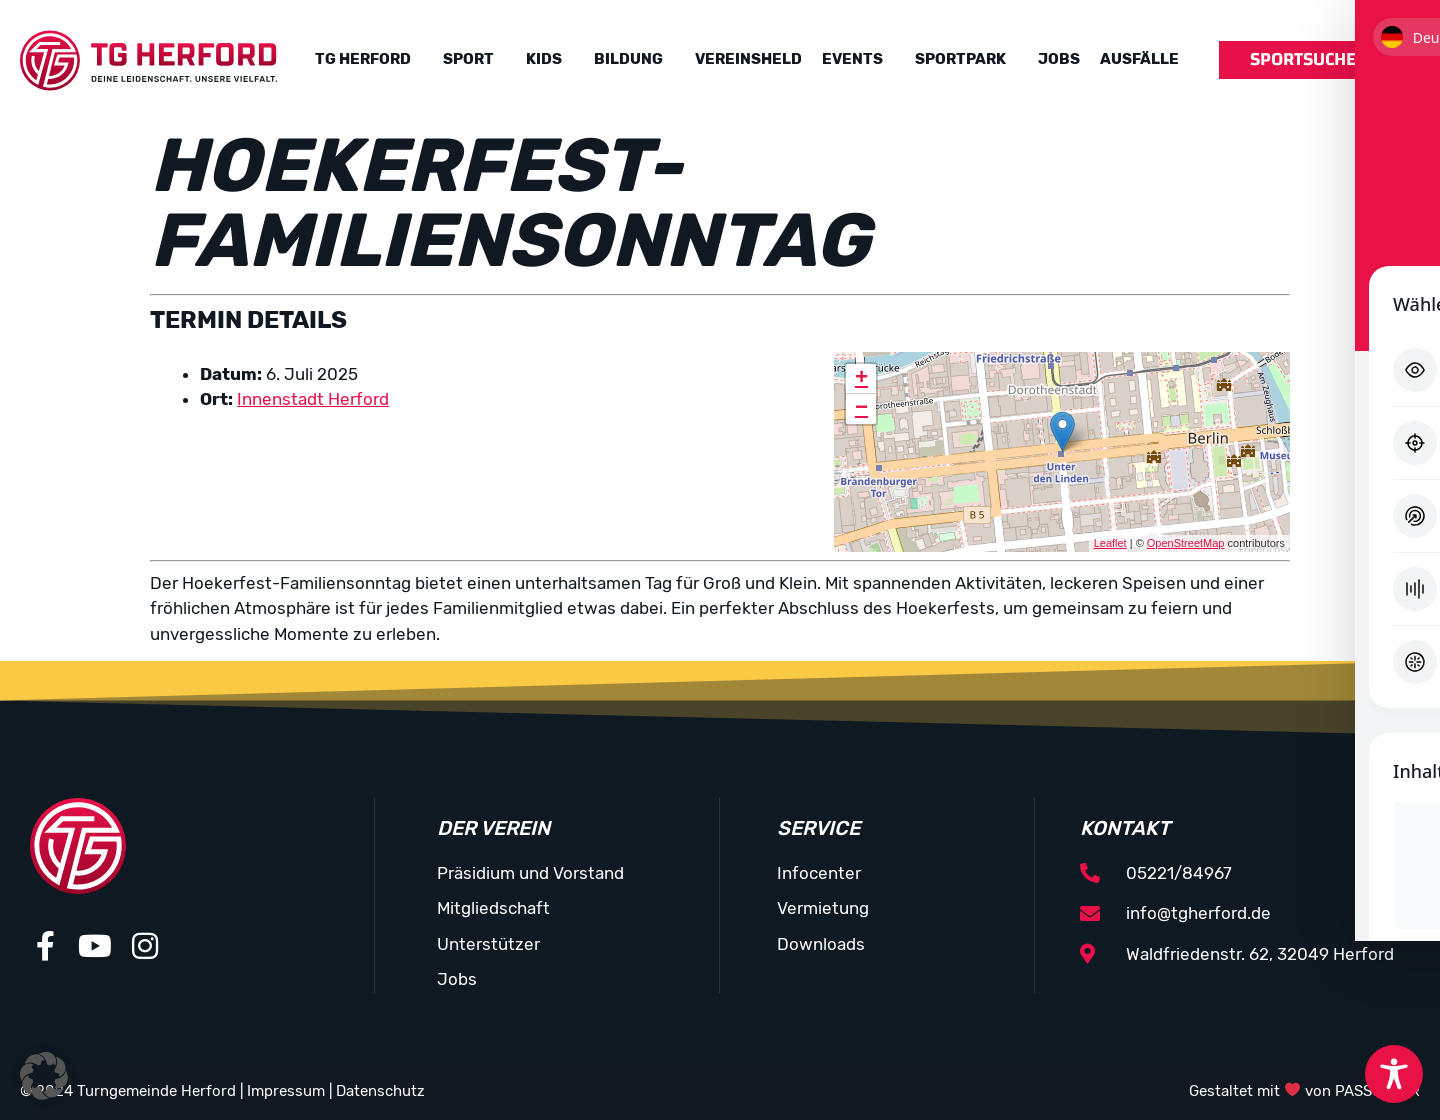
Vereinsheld (748, 59)
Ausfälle (1139, 59)
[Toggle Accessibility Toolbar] (1394, 1074)
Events (852, 59)
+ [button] (861, 379)
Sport (468, 59)
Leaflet (1110, 543)
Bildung (628, 59)
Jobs (1059, 59)
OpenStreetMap (1186, 543)
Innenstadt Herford (313, 399)
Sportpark (960, 59)
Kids (544, 59)
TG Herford (363, 59)
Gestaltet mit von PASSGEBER (1304, 1091)
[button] (44, 1076)
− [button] (861, 409)
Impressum (286, 1091)
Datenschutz (380, 1091)
